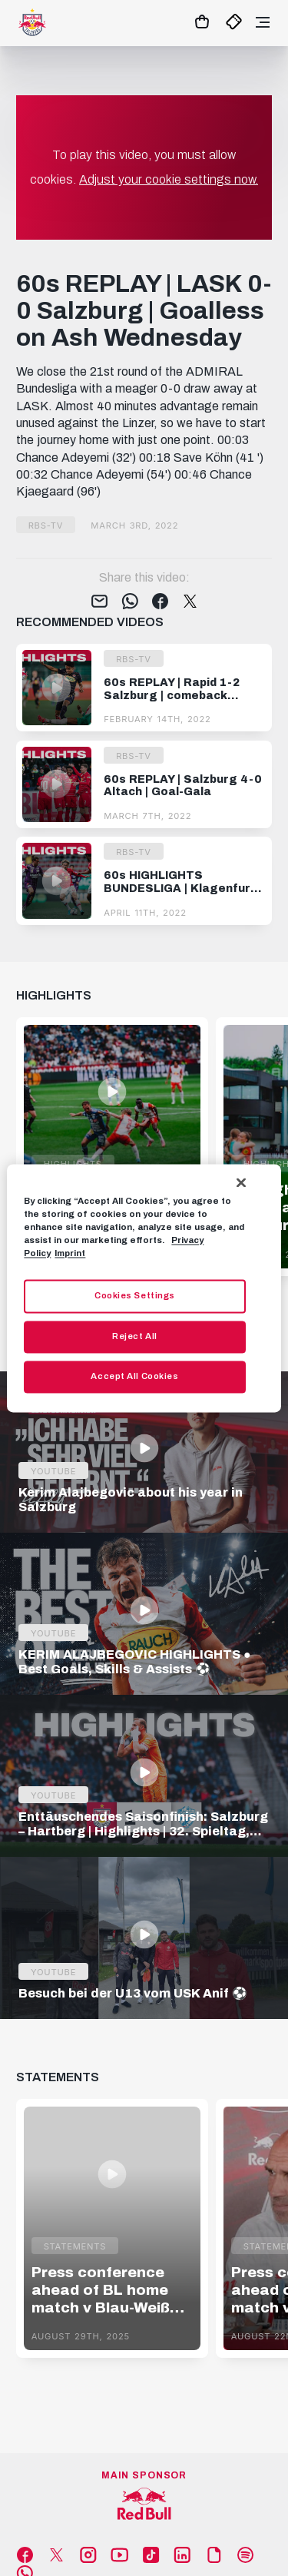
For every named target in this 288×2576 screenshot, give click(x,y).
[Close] (241, 1182)
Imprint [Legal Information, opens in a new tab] (70, 1253)
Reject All (134, 1336)
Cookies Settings (134, 1295)
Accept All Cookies (134, 1376)
